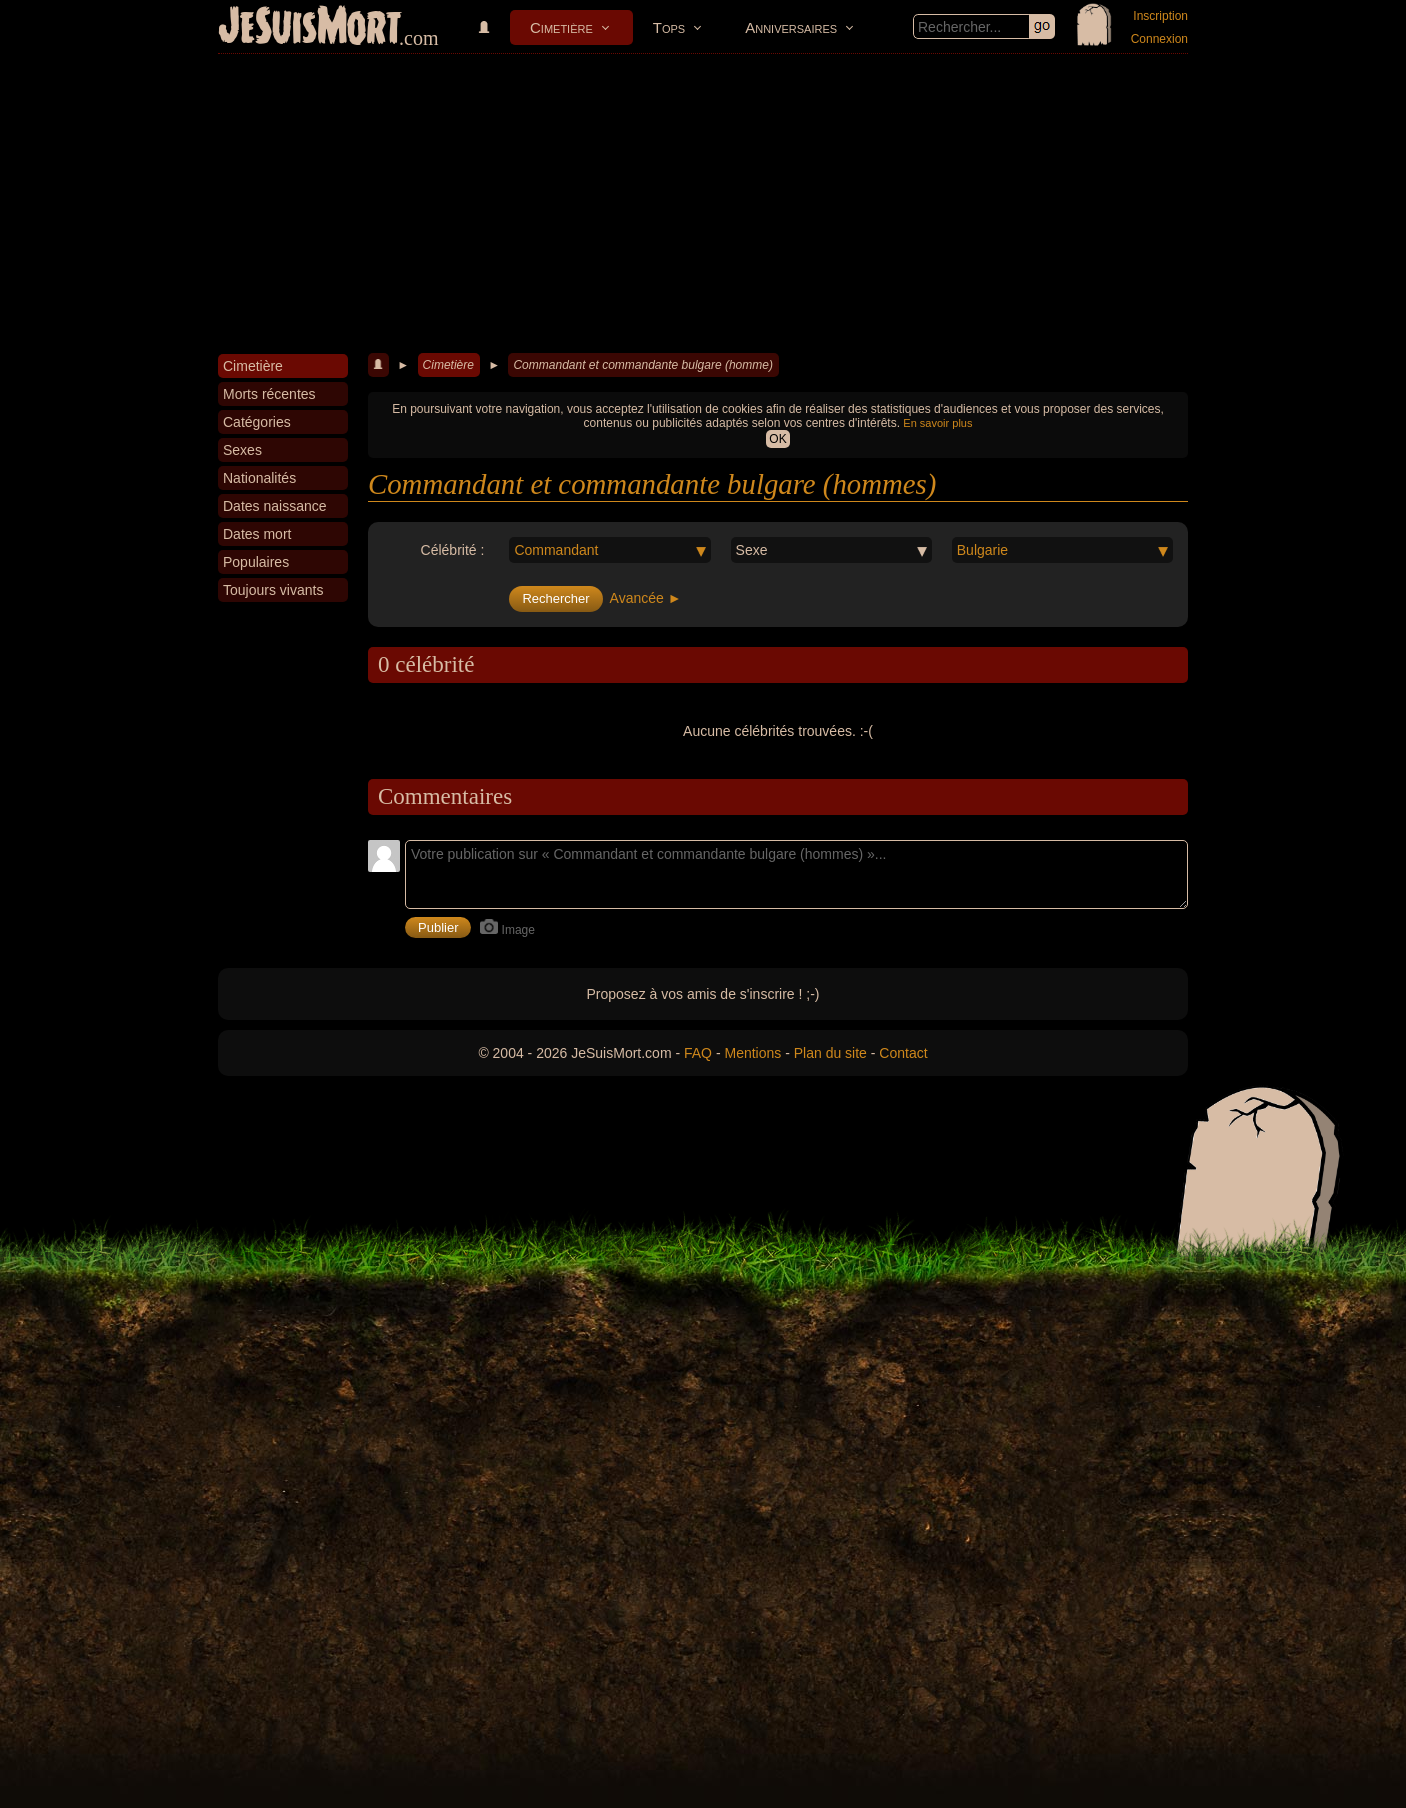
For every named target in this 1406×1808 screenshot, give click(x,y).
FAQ (698, 1053)
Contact (903, 1053)
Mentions (752, 1053)
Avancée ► (646, 598)
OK (777, 439)
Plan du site (830, 1053)
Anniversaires (791, 27)
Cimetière (561, 27)
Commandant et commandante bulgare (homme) (642, 365)
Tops (669, 27)
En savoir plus (937, 423)
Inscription (1160, 16)
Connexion (1159, 39)
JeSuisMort (310, 28)
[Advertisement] (703, 204)
